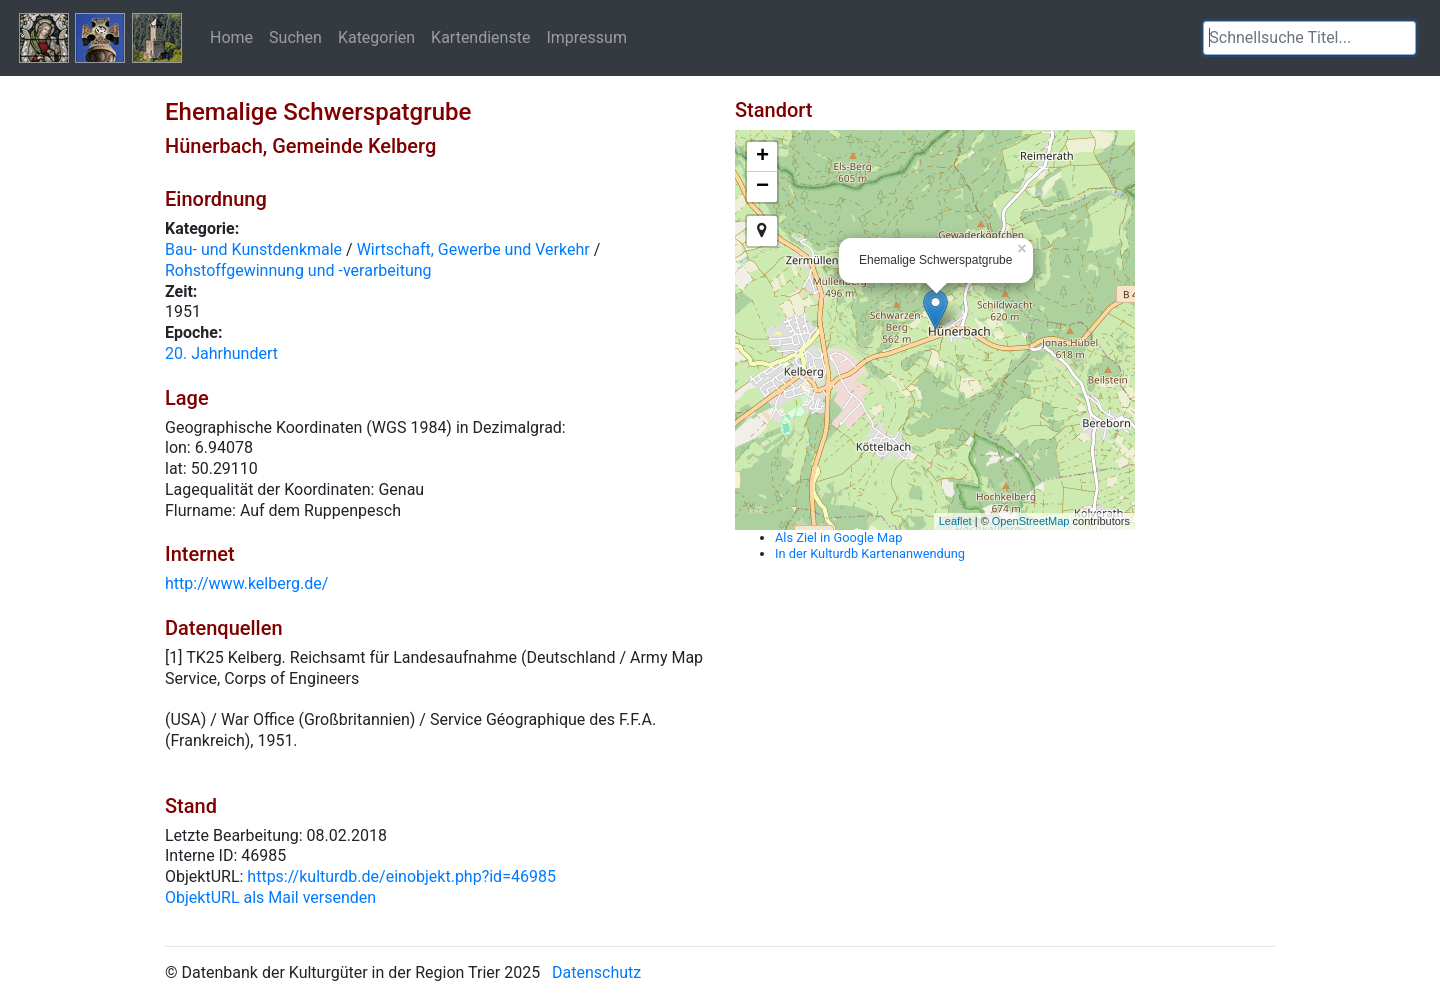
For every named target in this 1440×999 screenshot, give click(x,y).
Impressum (586, 37)
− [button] (762, 187)
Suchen (295, 37)
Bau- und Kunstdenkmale (253, 249)
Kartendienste (480, 37)
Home (231, 37)
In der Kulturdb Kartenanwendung (870, 553)
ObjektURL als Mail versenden (270, 897)
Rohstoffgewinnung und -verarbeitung (298, 270)
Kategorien (376, 37)
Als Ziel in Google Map (838, 537)
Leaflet (955, 521)
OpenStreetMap (1031, 521)
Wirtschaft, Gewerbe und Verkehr (473, 249)
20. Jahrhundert (221, 353)
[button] (1401, 38)
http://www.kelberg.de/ (246, 583)
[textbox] (1309, 38)
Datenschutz (596, 972)
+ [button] (762, 157)
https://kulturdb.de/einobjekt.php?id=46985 (401, 876)
